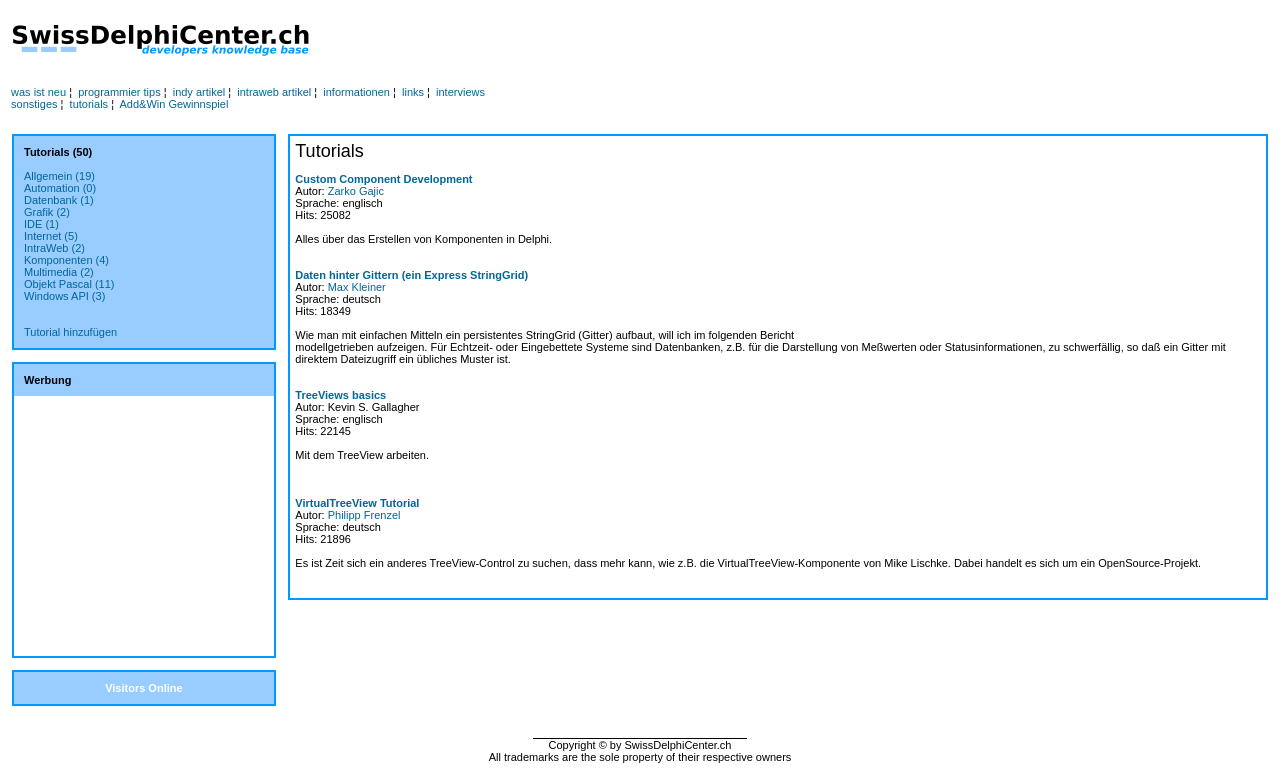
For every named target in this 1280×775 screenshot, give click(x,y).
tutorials (89, 104)
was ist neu (38, 92)
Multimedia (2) (59, 272)
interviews (460, 92)
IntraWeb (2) (54, 248)
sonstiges (34, 104)
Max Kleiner (357, 287)
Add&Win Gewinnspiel (174, 104)
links (413, 92)
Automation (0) (60, 188)
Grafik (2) (47, 212)
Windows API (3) (64, 296)
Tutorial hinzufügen (70, 332)
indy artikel (199, 92)
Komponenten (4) (66, 260)
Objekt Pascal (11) (69, 284)
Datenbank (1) (59, 200)
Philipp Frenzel (364, 515)
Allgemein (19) (59, 176)
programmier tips (119, 92)
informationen (356, 92)
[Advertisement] (662, 41)
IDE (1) (41, 224)
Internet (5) (51, 236)
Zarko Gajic (356, 191)
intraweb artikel (274, 92)
